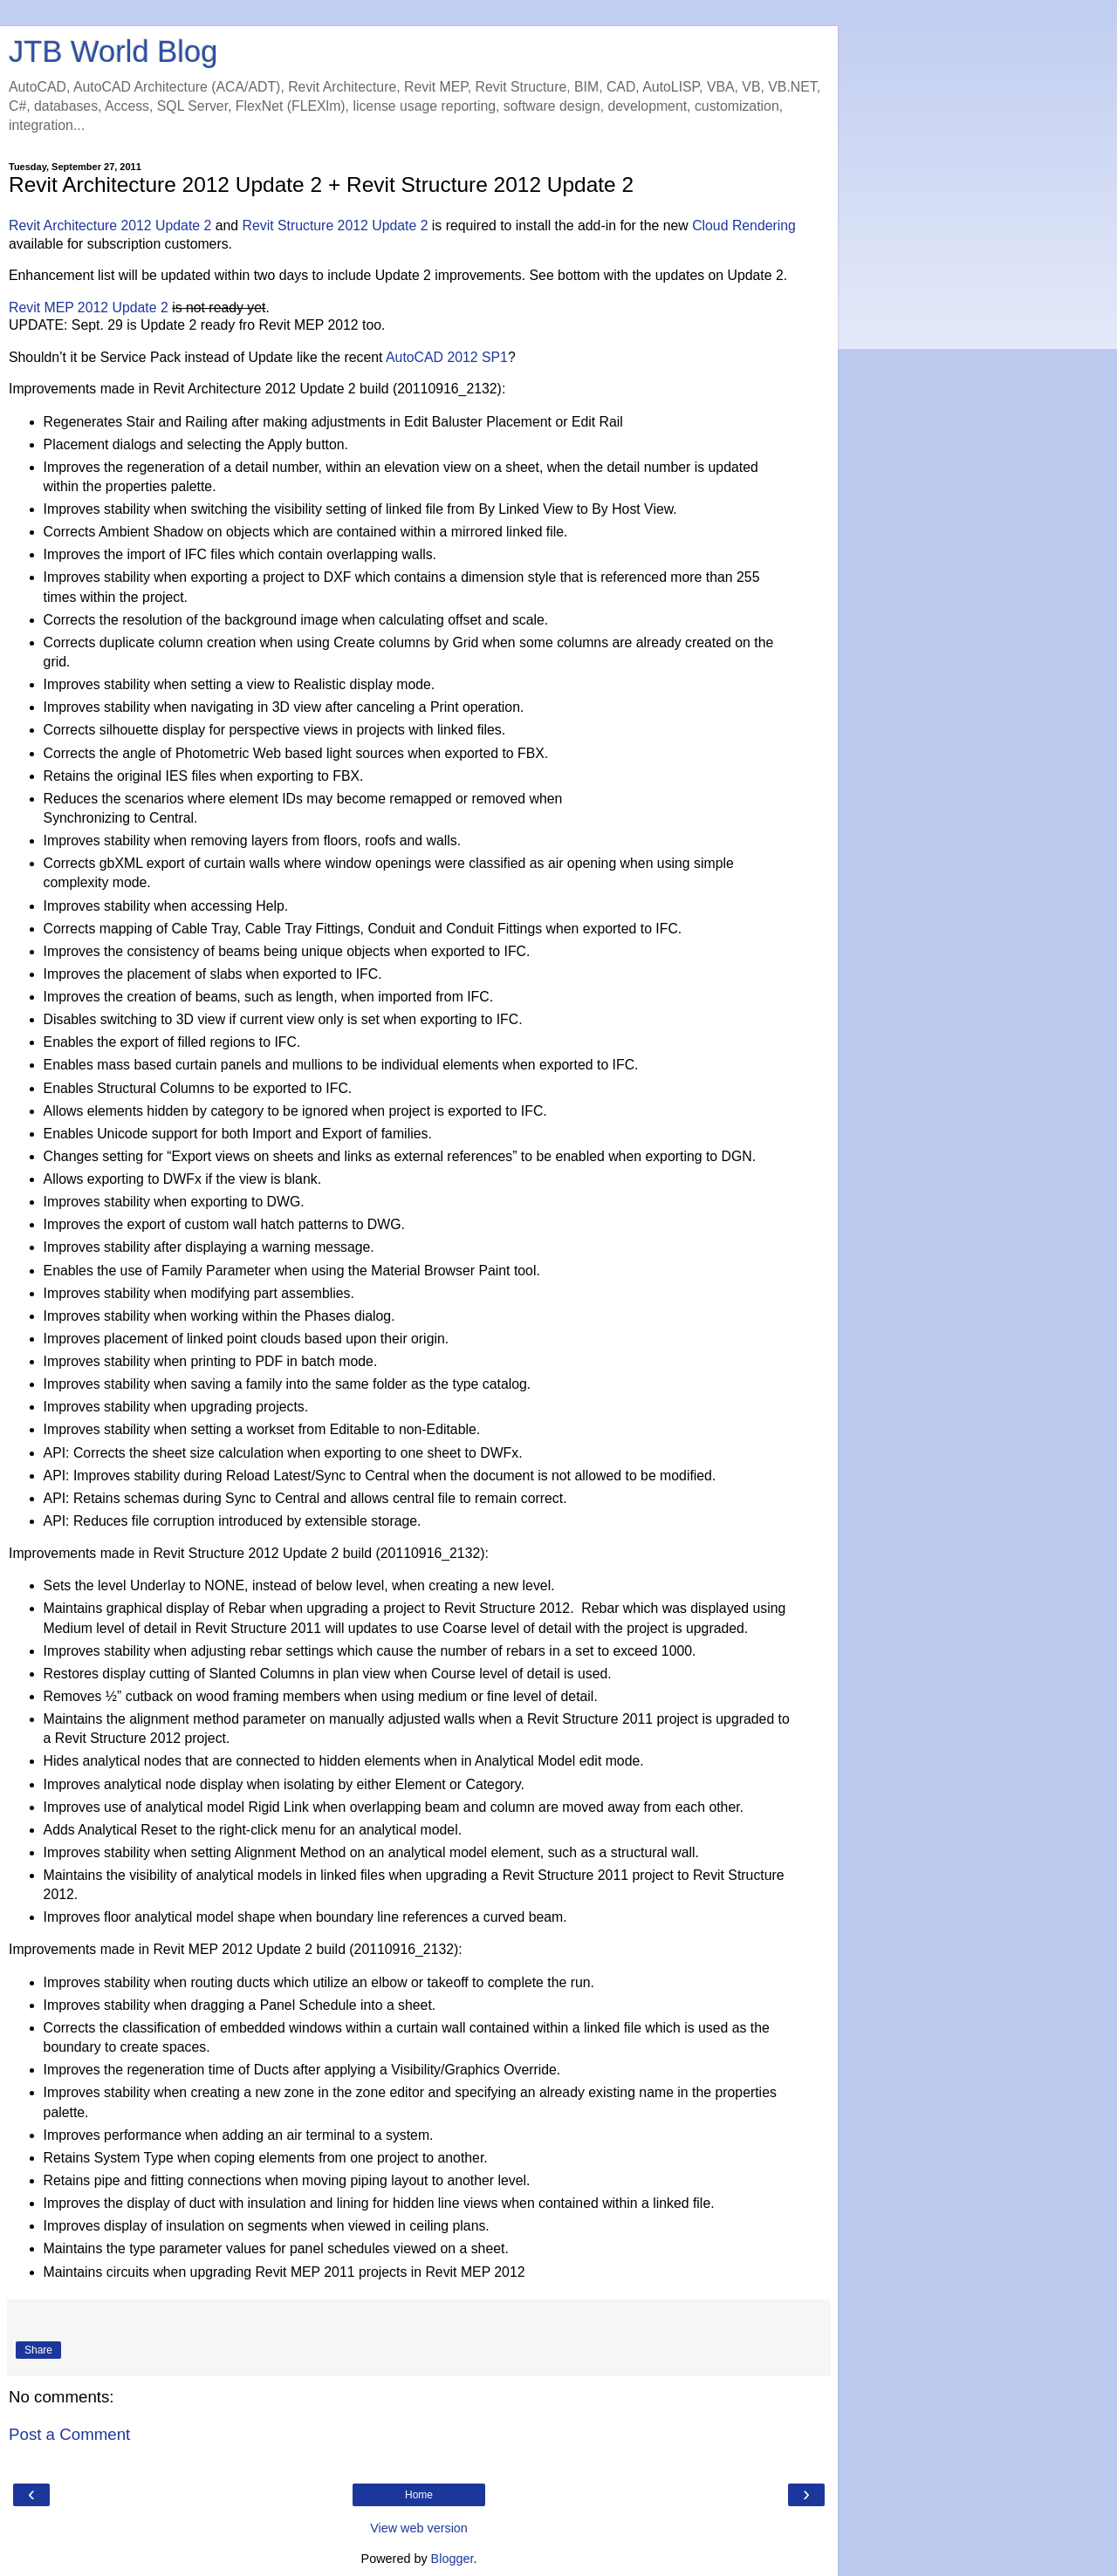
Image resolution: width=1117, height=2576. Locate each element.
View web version (419, 2528)
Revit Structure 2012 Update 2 (335, 225)
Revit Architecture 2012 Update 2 (110, 225)
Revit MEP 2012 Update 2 (88, 307)
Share (38, 2350)
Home (419, 2495)
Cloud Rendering (744, 225)
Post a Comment (69, 2434)
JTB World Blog (113, 51)
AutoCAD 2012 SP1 (447, 357)
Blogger (452, 2559)
